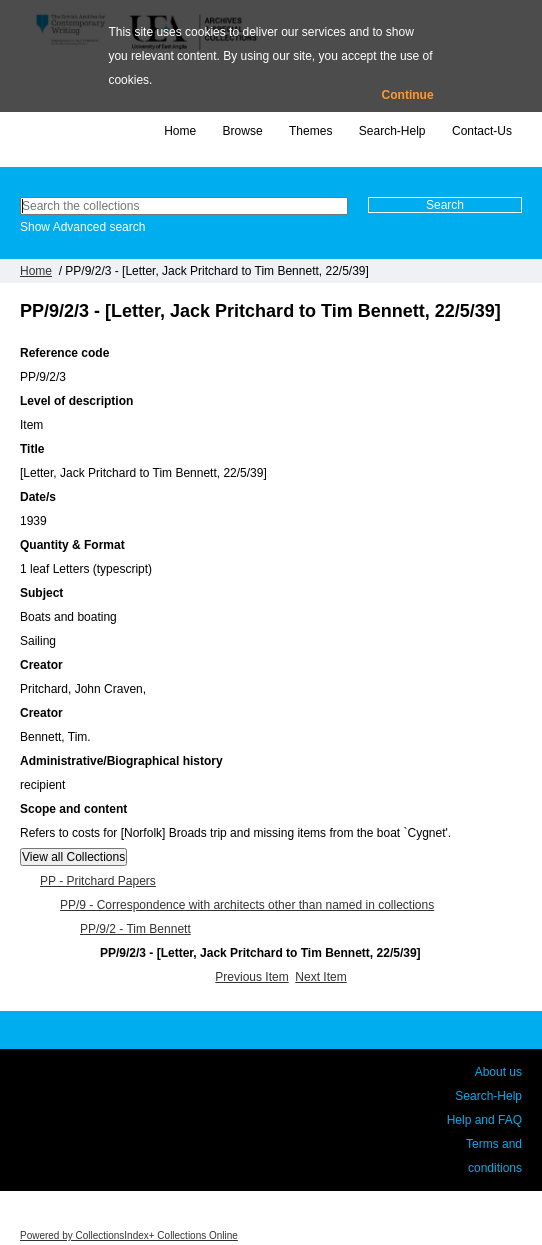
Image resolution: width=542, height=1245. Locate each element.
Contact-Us (482, 131)
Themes (310, 131)
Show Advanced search (82, 227)
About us (498, 1072)
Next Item (320, 977)
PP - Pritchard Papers (98, 881)
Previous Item (251, 977)
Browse (243, 131)
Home (180, 131)
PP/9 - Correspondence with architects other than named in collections (247, 905)
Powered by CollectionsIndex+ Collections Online (129, 1235)
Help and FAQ (484, 1120)
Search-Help (392, 131)
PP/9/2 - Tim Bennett (135, 929)
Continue (408, 95)
